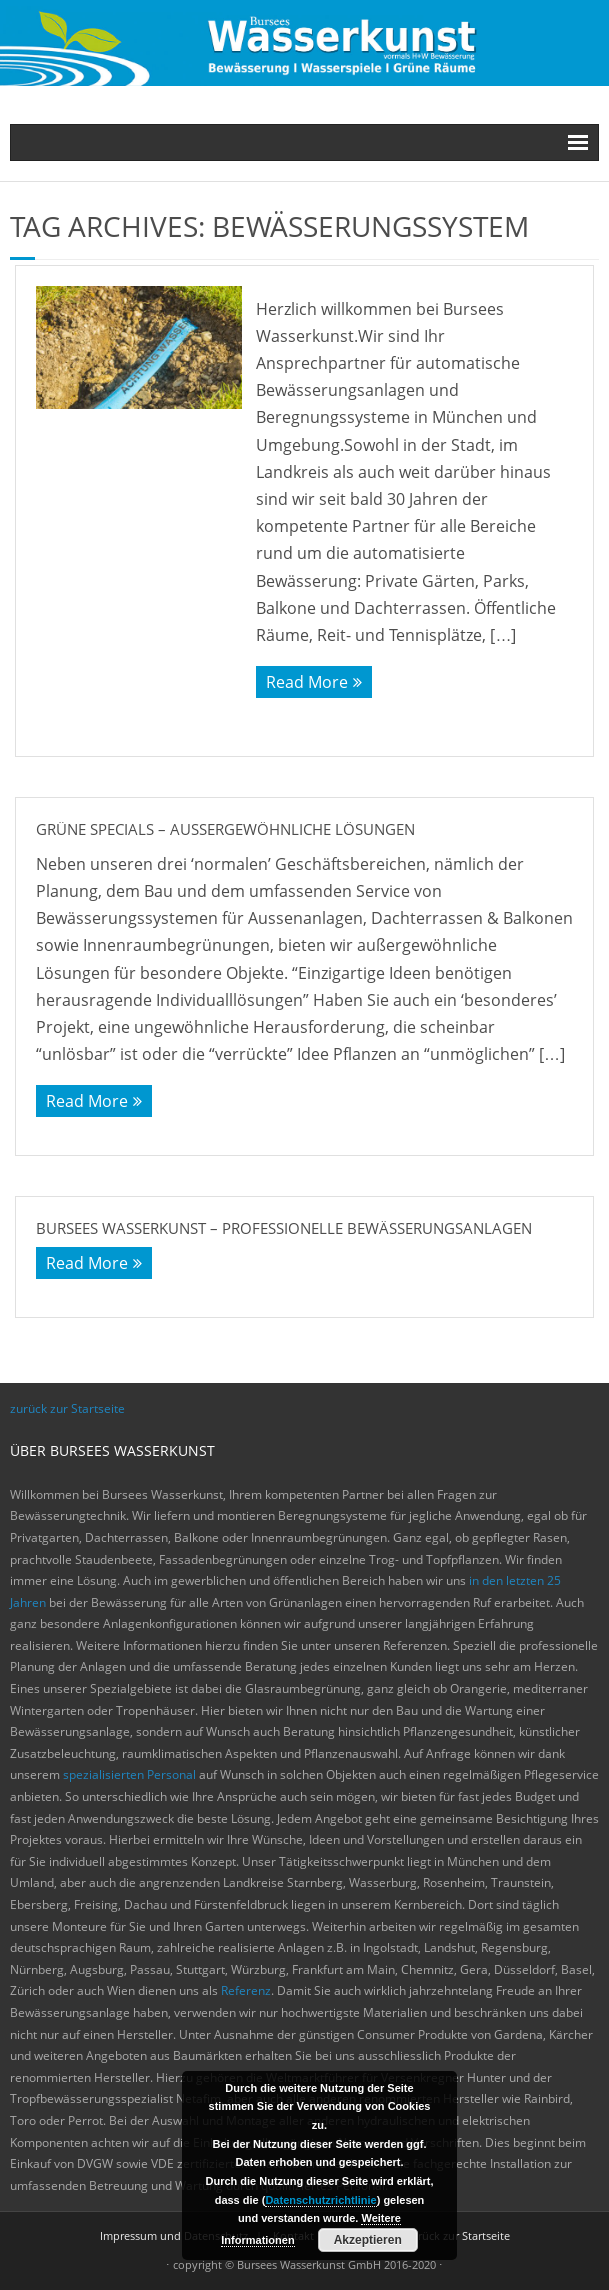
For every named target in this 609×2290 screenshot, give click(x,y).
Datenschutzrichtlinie (320, 2200)
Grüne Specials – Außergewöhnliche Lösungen (225, 829)
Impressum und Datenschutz (174, 2235)
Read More (307, 682)
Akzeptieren (368, 2240)
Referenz (246, 1990)
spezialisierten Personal (129, 1774)
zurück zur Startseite (67, 1408)
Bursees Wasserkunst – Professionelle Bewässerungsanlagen (284, 1228)
